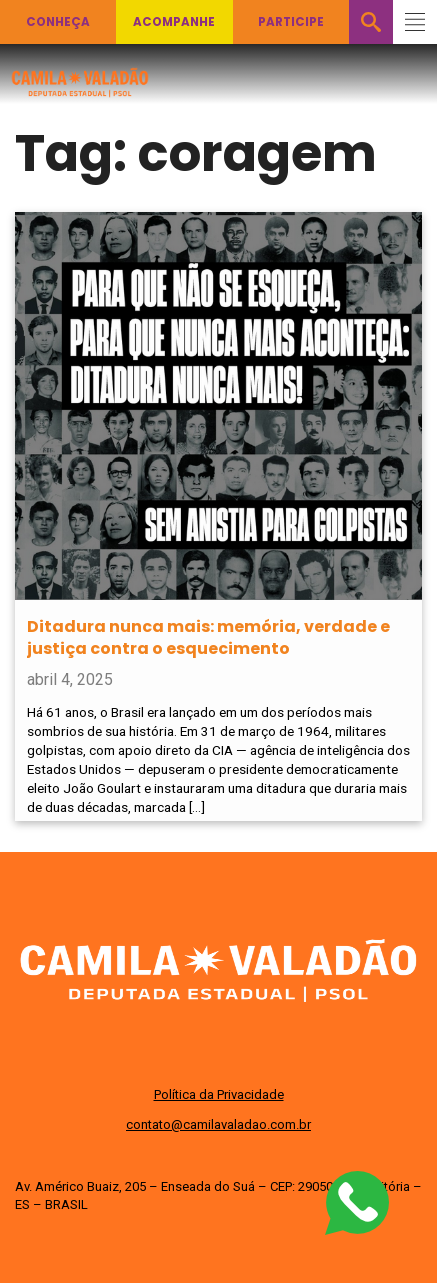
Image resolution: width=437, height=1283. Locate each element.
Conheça (58, 22)
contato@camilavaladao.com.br (218, 1124)
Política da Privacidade (219, 1094)
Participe (291, 22)
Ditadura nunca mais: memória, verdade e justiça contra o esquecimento (208, 637)
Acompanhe (174, 22)
